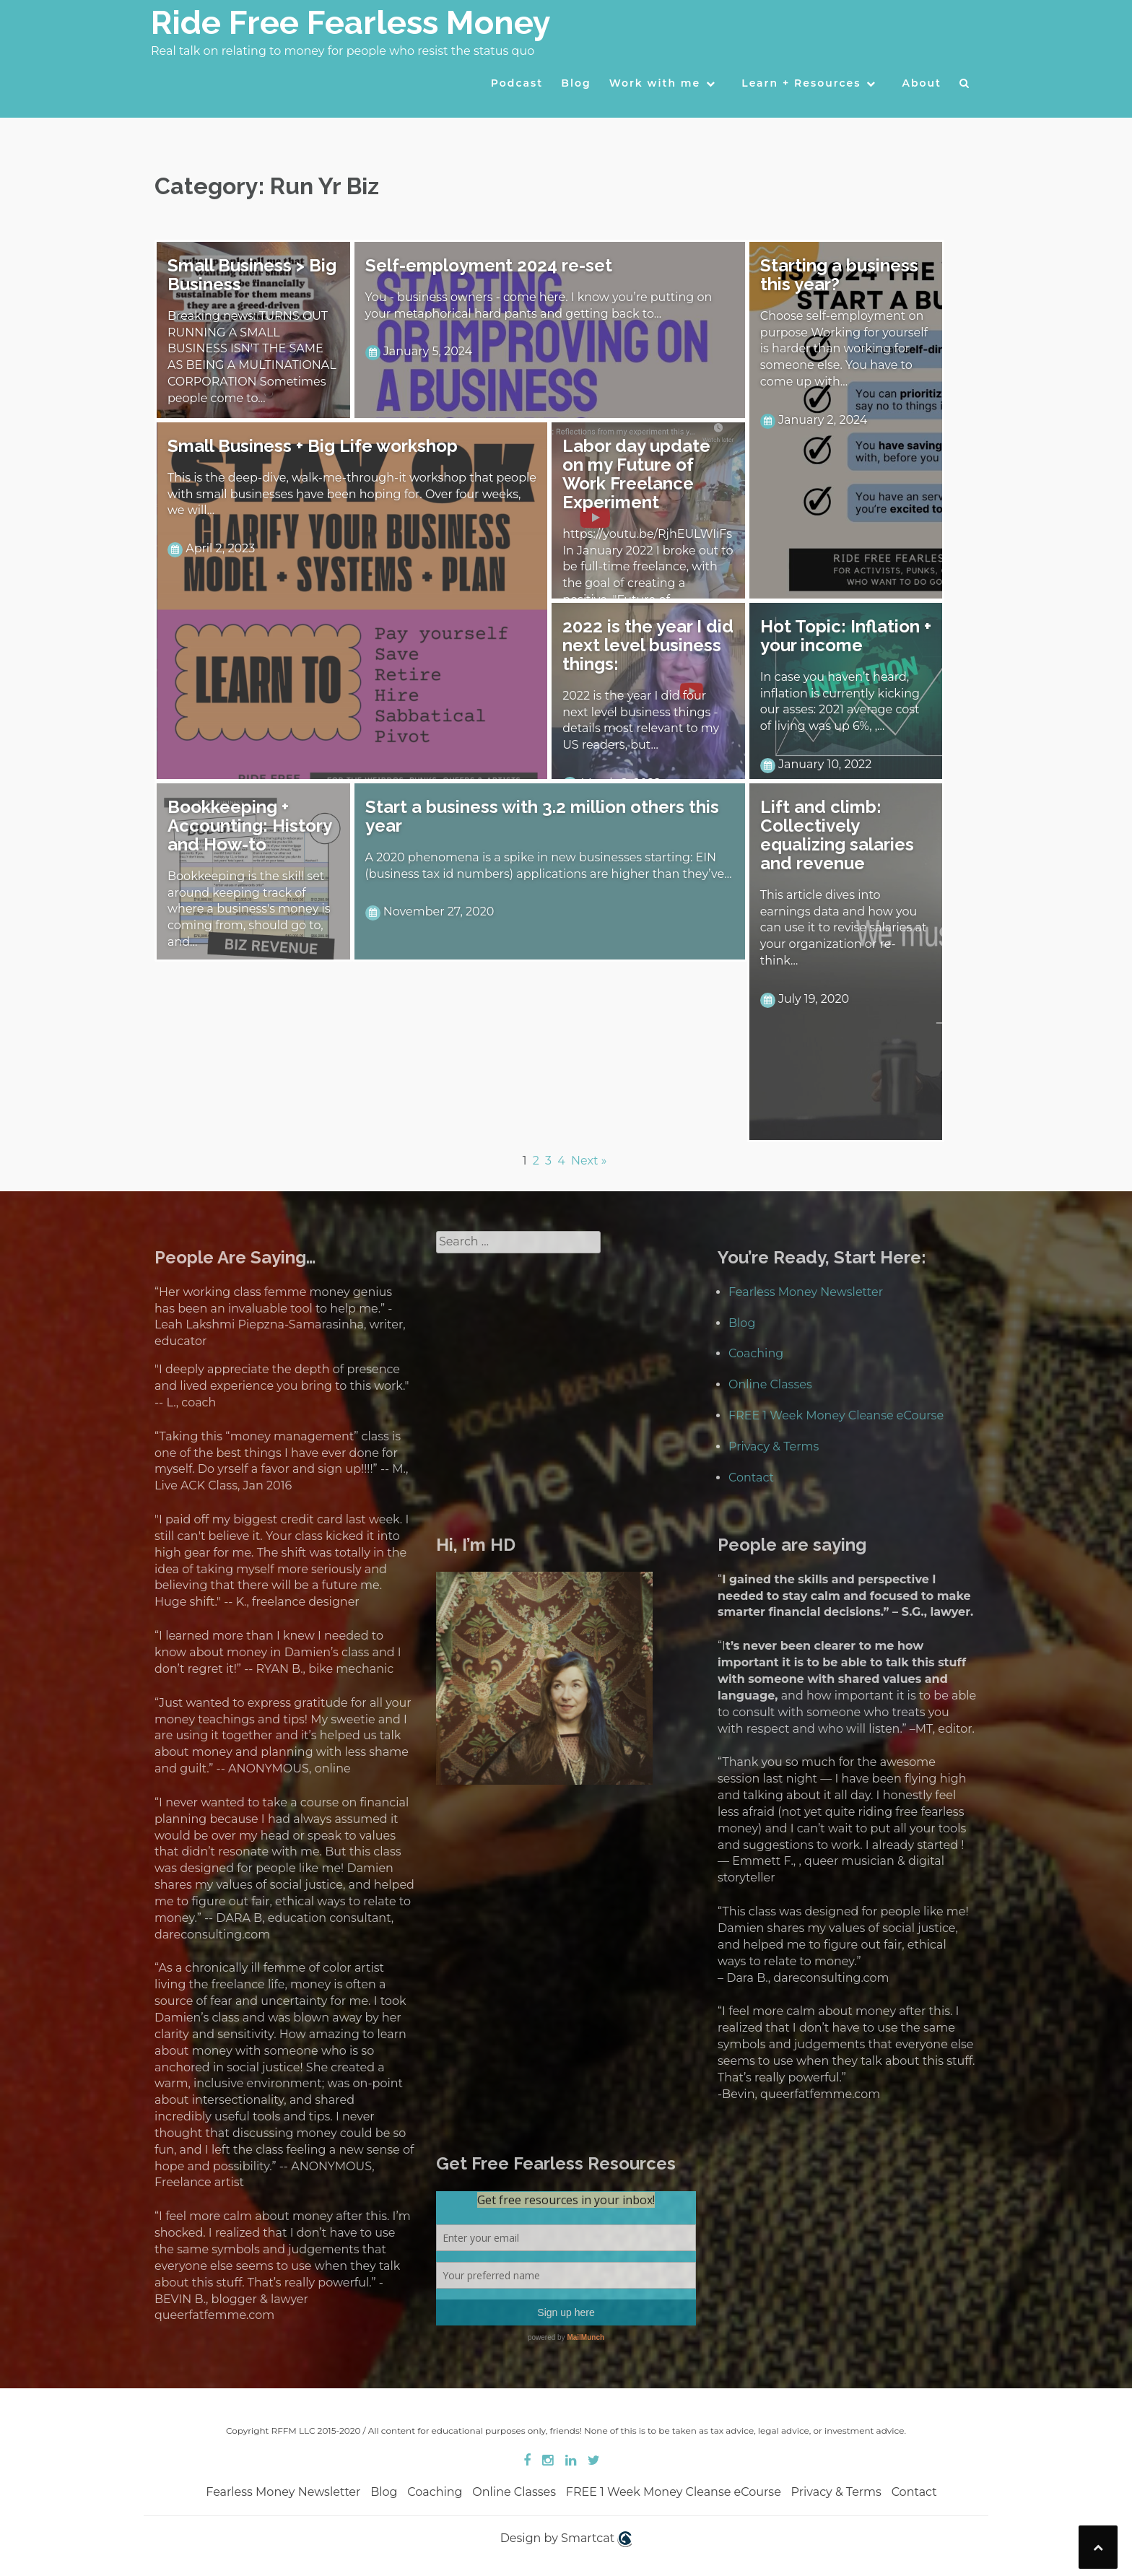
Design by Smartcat (566, 2539)
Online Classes (770, 1384)
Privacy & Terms (773, 1446)
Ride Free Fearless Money (351, 23)
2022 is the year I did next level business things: (647, 645)
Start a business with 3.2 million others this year (542, 816)
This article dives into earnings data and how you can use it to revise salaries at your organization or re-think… (843, 927)
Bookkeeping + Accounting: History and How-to (249, 825)
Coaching (755, 1353)
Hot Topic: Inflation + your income (845, 636)
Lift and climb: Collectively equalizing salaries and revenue (837, 835)
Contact (751, 1477)
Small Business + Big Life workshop (312, 445)
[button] (964, 86)
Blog (576, 83)
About (921, 83)
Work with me (655, 83)
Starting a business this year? (839, 275)
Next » (588, 1160)
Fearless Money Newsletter (805, 1292)
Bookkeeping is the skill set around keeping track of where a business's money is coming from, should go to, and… (249, 909)
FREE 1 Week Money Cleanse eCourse (836, 1415)
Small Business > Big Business (251, 275)
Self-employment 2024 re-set (488, 265)
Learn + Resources (801, 83)
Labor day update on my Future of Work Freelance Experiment (636, 474)
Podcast (517, 83)
